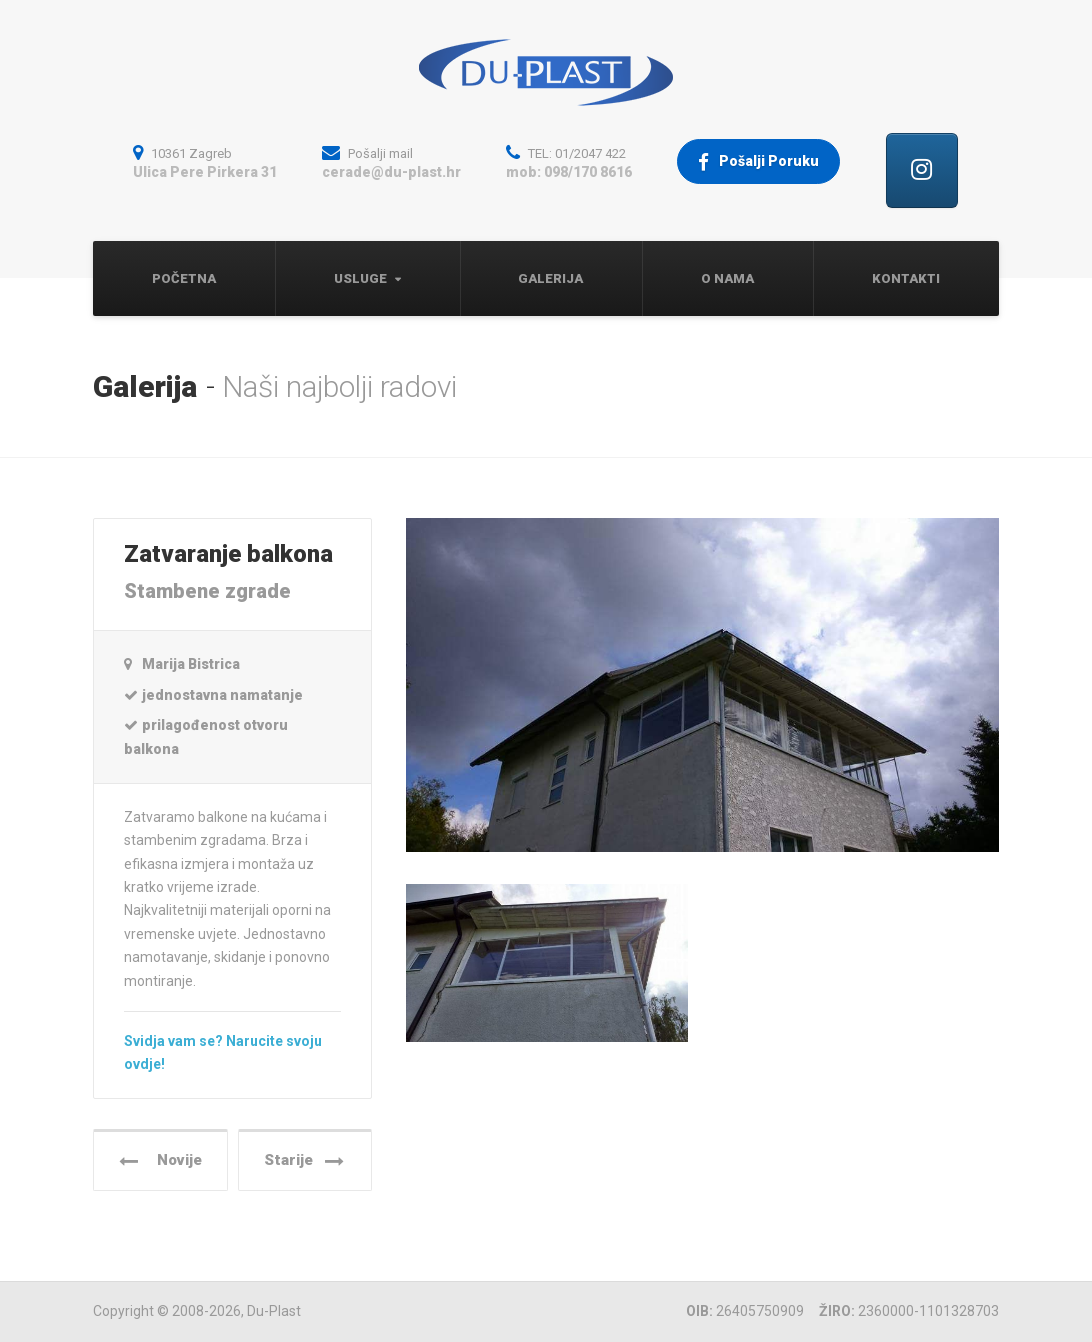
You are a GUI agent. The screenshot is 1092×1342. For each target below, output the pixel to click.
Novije (160, 1161)
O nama (727, 278)
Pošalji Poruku (758, 162)
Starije (304, 1161)
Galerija (550, 278)
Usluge (360, 278)
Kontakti (906, 278)
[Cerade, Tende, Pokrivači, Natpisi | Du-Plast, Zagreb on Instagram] (922, 170)
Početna (184, 278)
